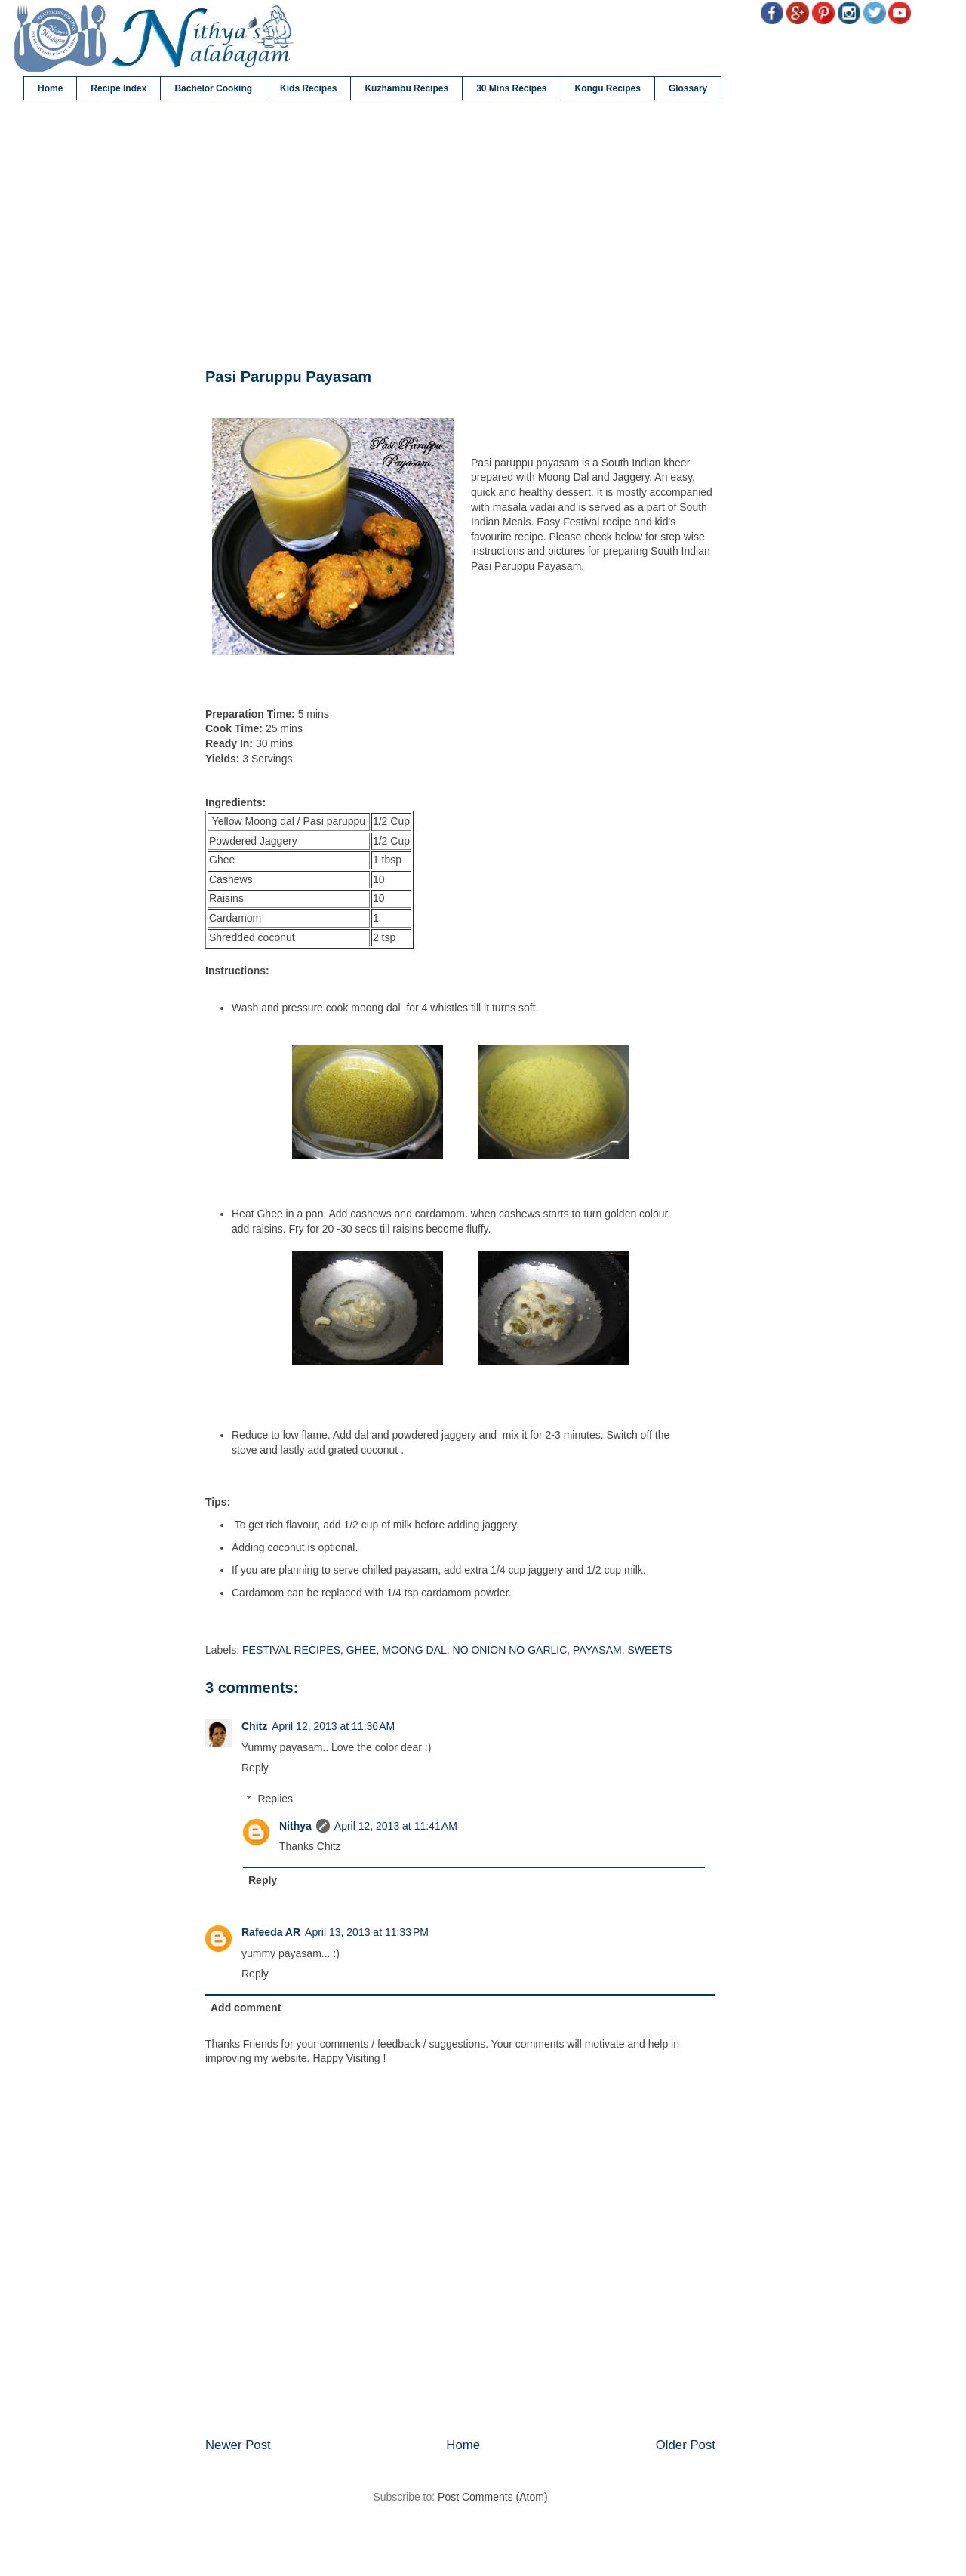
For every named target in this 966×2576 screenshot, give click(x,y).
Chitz (254, 1726)
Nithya (295, 1826)
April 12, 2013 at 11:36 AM (333, 1726)
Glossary (688, 88)
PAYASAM (597, 1650)
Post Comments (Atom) (492, 2497)
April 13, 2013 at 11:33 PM (367, 1932)
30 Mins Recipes (511, 88)
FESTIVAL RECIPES (291, 1650)
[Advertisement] (460, 234)
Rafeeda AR (271, 1932)
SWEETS (649, 1650)
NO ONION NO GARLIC (510, 1650)
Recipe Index (118, 88)
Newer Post (238, 2445)
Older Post (685, 2445)
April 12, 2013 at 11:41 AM (395, 1826)
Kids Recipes (308, 88)
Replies (275, 1799)
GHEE (361, 1650)
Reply (255, 1768)
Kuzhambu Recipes (406, 88)
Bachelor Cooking (213, 88)
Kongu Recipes (608, 88)
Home (50, 88)
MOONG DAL (414, 1650)
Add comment (246, 2008)
